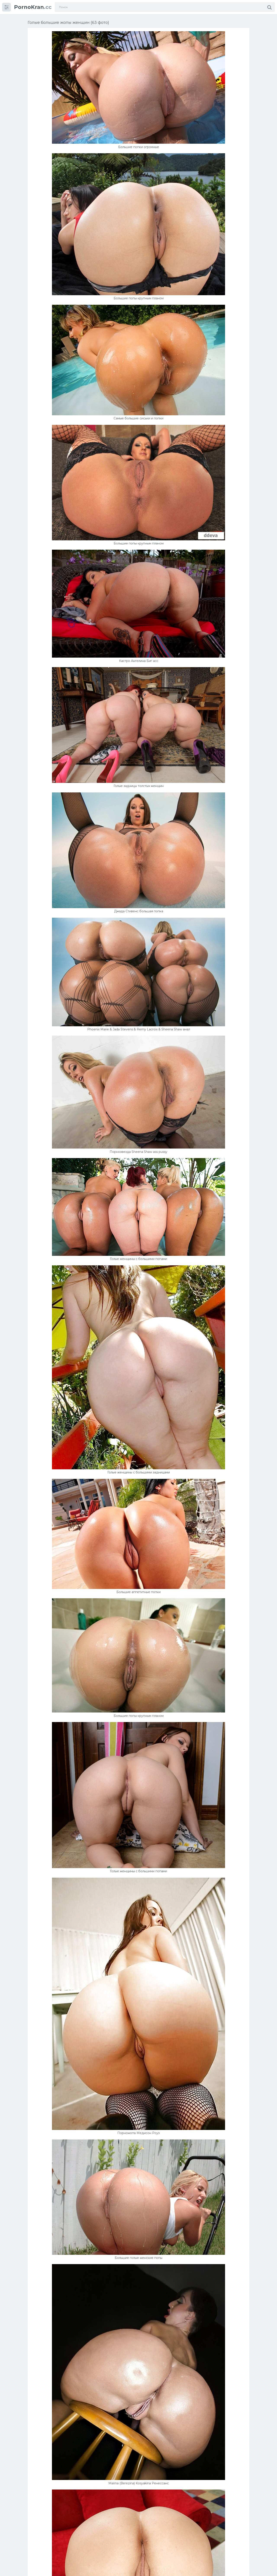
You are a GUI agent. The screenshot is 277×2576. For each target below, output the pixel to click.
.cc (33, 7)
